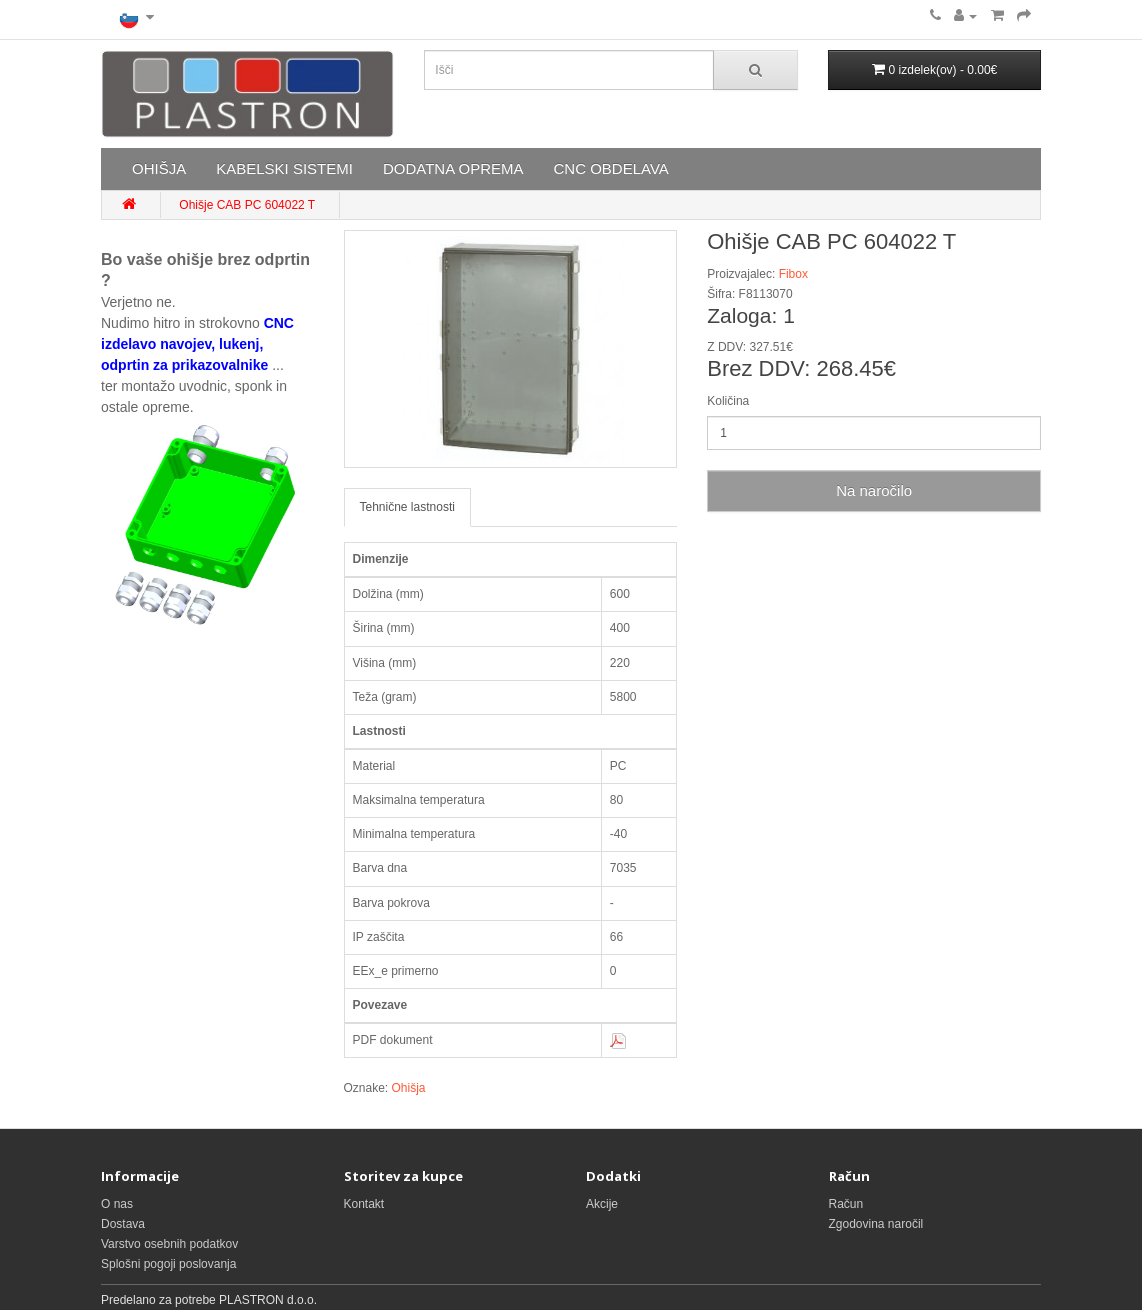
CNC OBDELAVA (610, 168)
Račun (846, 1204)
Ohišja (409, 1088)
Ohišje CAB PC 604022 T (247, 205)
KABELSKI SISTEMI (284, 168)
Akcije (602, 1204)
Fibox (793, 274)
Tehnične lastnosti (407, 507)
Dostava (123, 1224)
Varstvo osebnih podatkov (169, 1244)
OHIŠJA (159, 168)
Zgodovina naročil (876, 1224)
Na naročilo (874, 490)
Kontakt (364, 1204)
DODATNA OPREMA (453, 168)
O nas (117, 1204)
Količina (728, 401)
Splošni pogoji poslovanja (168, 1264)
